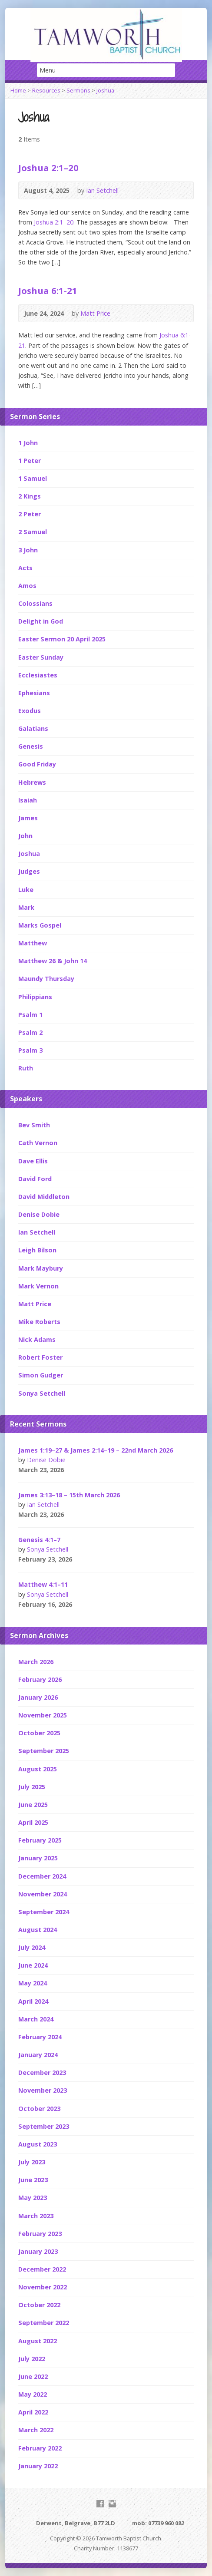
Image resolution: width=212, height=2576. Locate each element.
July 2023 (31, 2162)
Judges (29, 871)
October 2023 (39, 2108)
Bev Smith (34, 1125)
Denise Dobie (39, 1214)
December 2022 (42, 2269)
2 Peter (29, 514)
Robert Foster (40, 1357)
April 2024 (33, 2001)
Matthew (32, 943)
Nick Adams (37, 1339)
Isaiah (27, 800)
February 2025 (40, 1840)
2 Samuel (32, 532)
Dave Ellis (33, 1161)
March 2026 (35, 1662)
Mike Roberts (39, 1322)
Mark (26, 907)
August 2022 (37, 2341)
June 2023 (33, 2180)
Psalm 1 (30, 1015)
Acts (25, 568)
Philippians (35, 997)
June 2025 (33, 1804)
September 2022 (43, 2322)
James (28, 818)
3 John (28, 550)
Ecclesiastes (37, 675)
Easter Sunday (40, 657)
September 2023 (43, 2126)
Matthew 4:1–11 (43, 1584)
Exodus (29, 711)
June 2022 (33, 2376)
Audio (131, 190)
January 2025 (38, 1858)
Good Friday (37, 764)
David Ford (35, 1179)
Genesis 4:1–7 (39, 1540)
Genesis (30, 746)
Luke (25, 889)
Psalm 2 (30, 1032)
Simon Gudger (40, 1375)
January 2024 (38, 2055)
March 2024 (35, 2019)
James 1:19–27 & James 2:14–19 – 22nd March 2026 (95, 1450)
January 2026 (38, 1697)
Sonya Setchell (41, 1393)
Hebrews (32, 782)
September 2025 (43, 1751)
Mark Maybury (40, 1268)
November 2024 (42, 1894)
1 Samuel (32, 478)
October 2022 (39, 2305)
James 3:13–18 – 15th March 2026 (69, 1495)
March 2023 (35, 2216)
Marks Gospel (39, 925)
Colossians (35, 603)
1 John (28, 443)
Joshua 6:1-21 (47, 290)
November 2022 (42, 2287)
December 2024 (42, 1876)
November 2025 (42, 1715)
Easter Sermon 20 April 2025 (62, 639)
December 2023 (42, 2072)
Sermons (78, 90)
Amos (27, 585)
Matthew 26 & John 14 (52, 961)
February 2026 (40, 1679)
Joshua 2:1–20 (48, 168)
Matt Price (95, 313)
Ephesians (34, 693)
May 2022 (32, 2394)
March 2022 (35, 2430)
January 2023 (38, 2251)
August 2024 (37, 1929)
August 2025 (37, 1769)
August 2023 (37, 2144)
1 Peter (29, 460)
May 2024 (32, 1983)
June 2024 (33, 1965)
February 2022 (40, 2448)
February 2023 (40, 2233)
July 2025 (31, 1787)
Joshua (105, 90)
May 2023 (32, 2197)
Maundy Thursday (46, 978)
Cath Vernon (37, 1143)
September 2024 (43, 1912)
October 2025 (39, 1733)
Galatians (33, 728)
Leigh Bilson (37, 1250)
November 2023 (42, 2090)
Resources (46, 90)
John (25, 836)
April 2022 (33, 2412)
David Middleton (44, 1196)
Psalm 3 (30, 1050)
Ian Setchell (102, 190)
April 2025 (33, 1822)
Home (18, 90)
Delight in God (40, 621)
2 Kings (29, 496)
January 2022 (38, 2466)
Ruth (25, 1068)
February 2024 (40, 2037)
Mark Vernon (38, 1286)
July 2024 (31, 1947)
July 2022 (31, 2359)
